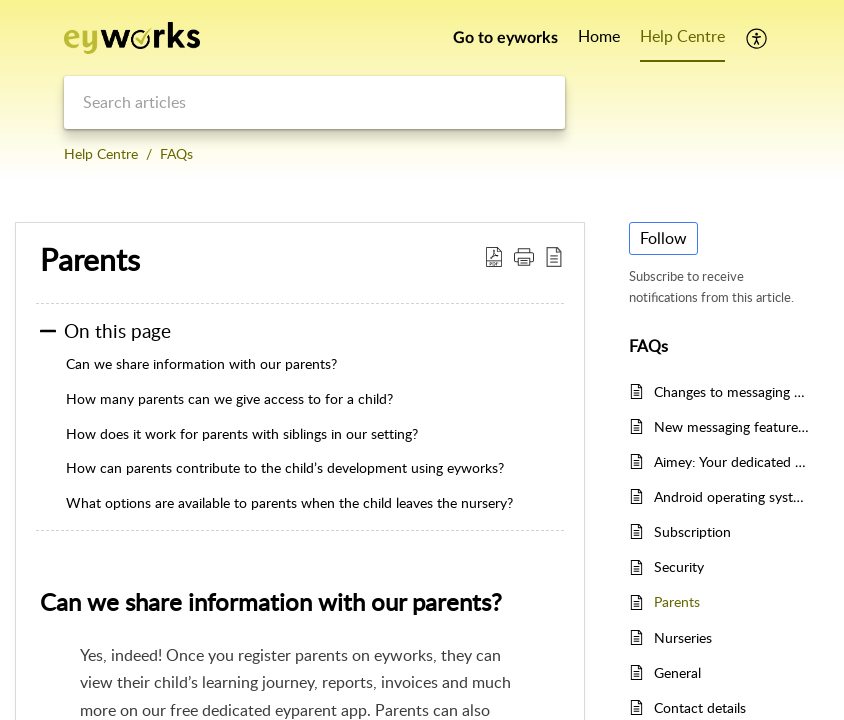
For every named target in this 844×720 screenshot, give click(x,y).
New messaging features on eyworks (731, 426)
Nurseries (683, 637)
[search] (314, 102)
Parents (677, 601)
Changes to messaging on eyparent (731, 391)
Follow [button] (663, 238)
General (677, 672)
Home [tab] (599, 36)
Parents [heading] (90, 260)
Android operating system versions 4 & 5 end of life (731, 496)
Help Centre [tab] (682, 36)
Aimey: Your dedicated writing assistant (731, 461)
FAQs (176, 153)
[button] (757, 38)
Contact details (700, 707)
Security (679, 566)
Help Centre (101, 153)
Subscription (692, 531)
